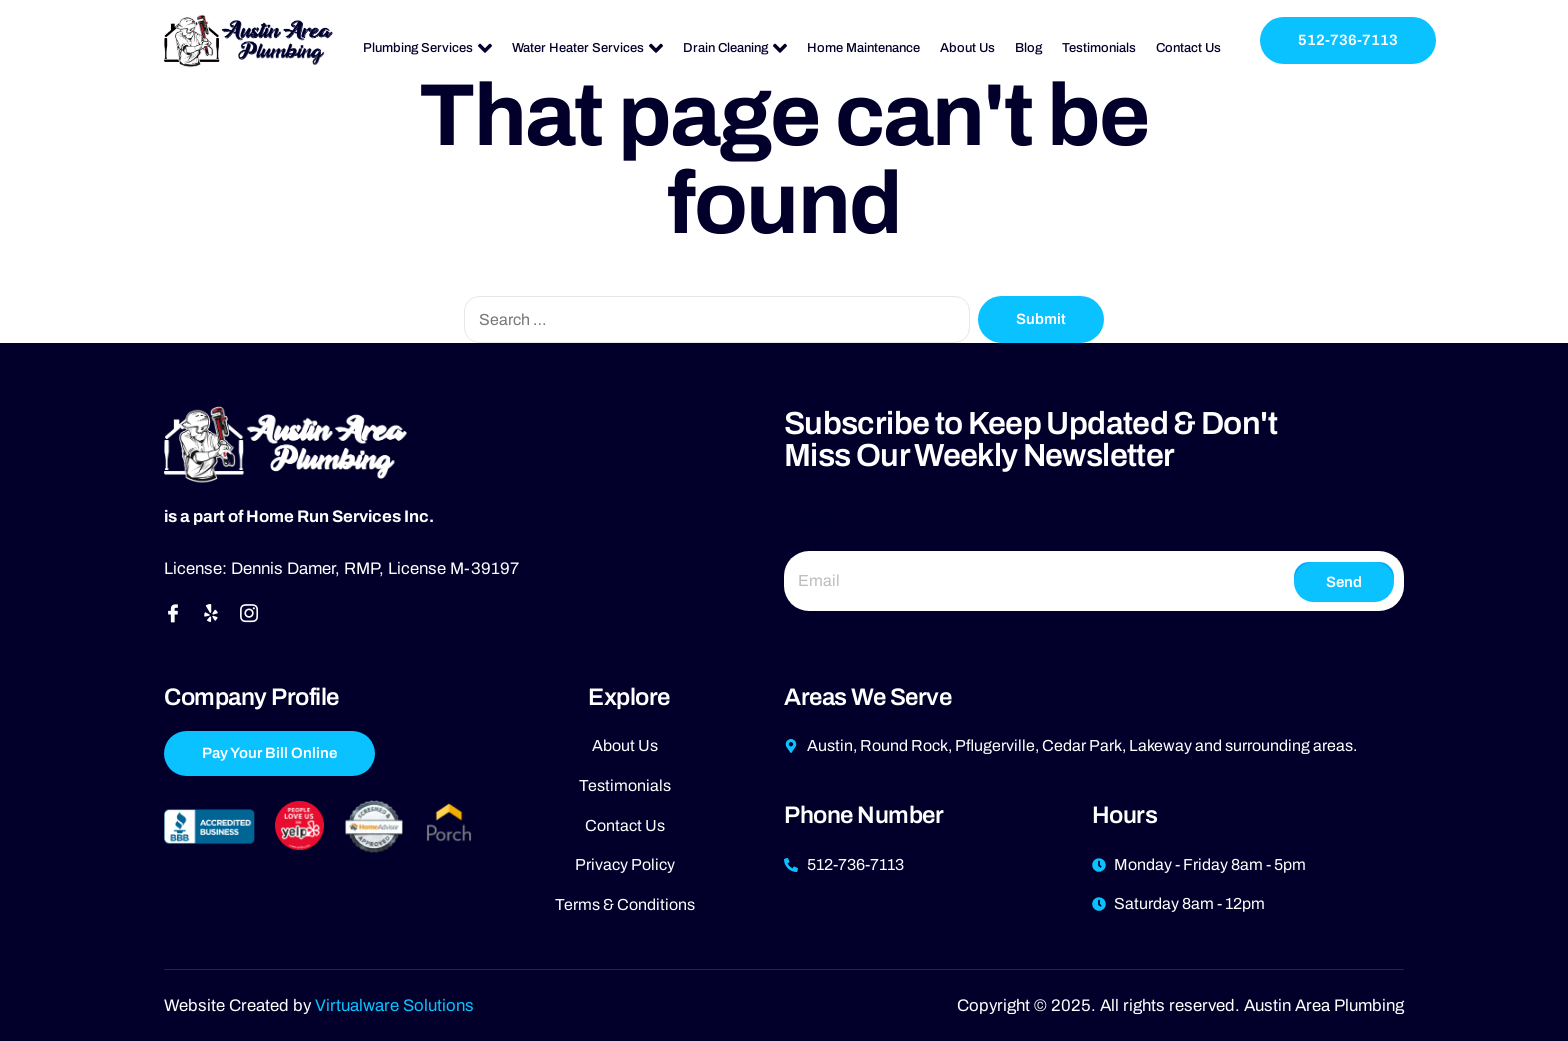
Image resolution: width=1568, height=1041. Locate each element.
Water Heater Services (587, 48)
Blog (1028, 48)
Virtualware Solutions (394, 1005)
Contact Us (1188, 48)
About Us (967, 48)
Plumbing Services (427, 48)
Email (808, 524)
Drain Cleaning (735, 48)
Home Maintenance (863, 48)
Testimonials (1099, 48)
